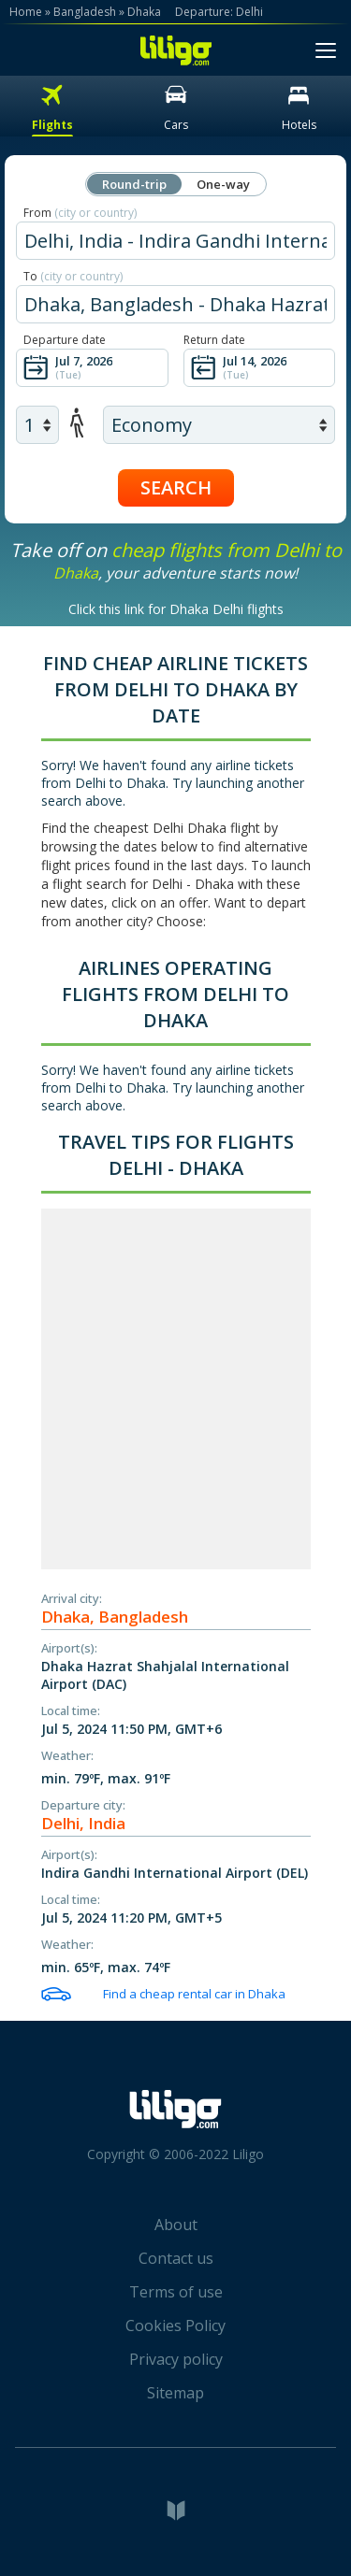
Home (25, 12)
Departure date (64, 340)
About (175, 2224)
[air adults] (37, 425)
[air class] (219, 425)
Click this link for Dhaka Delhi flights (176, 609)
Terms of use (176, 2292)
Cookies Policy (175, 2325)
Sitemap (175, 2393)
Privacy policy (176, 2359)
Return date (214, 340)
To (73, 276)
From (80, 213)
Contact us (176, 2258)
